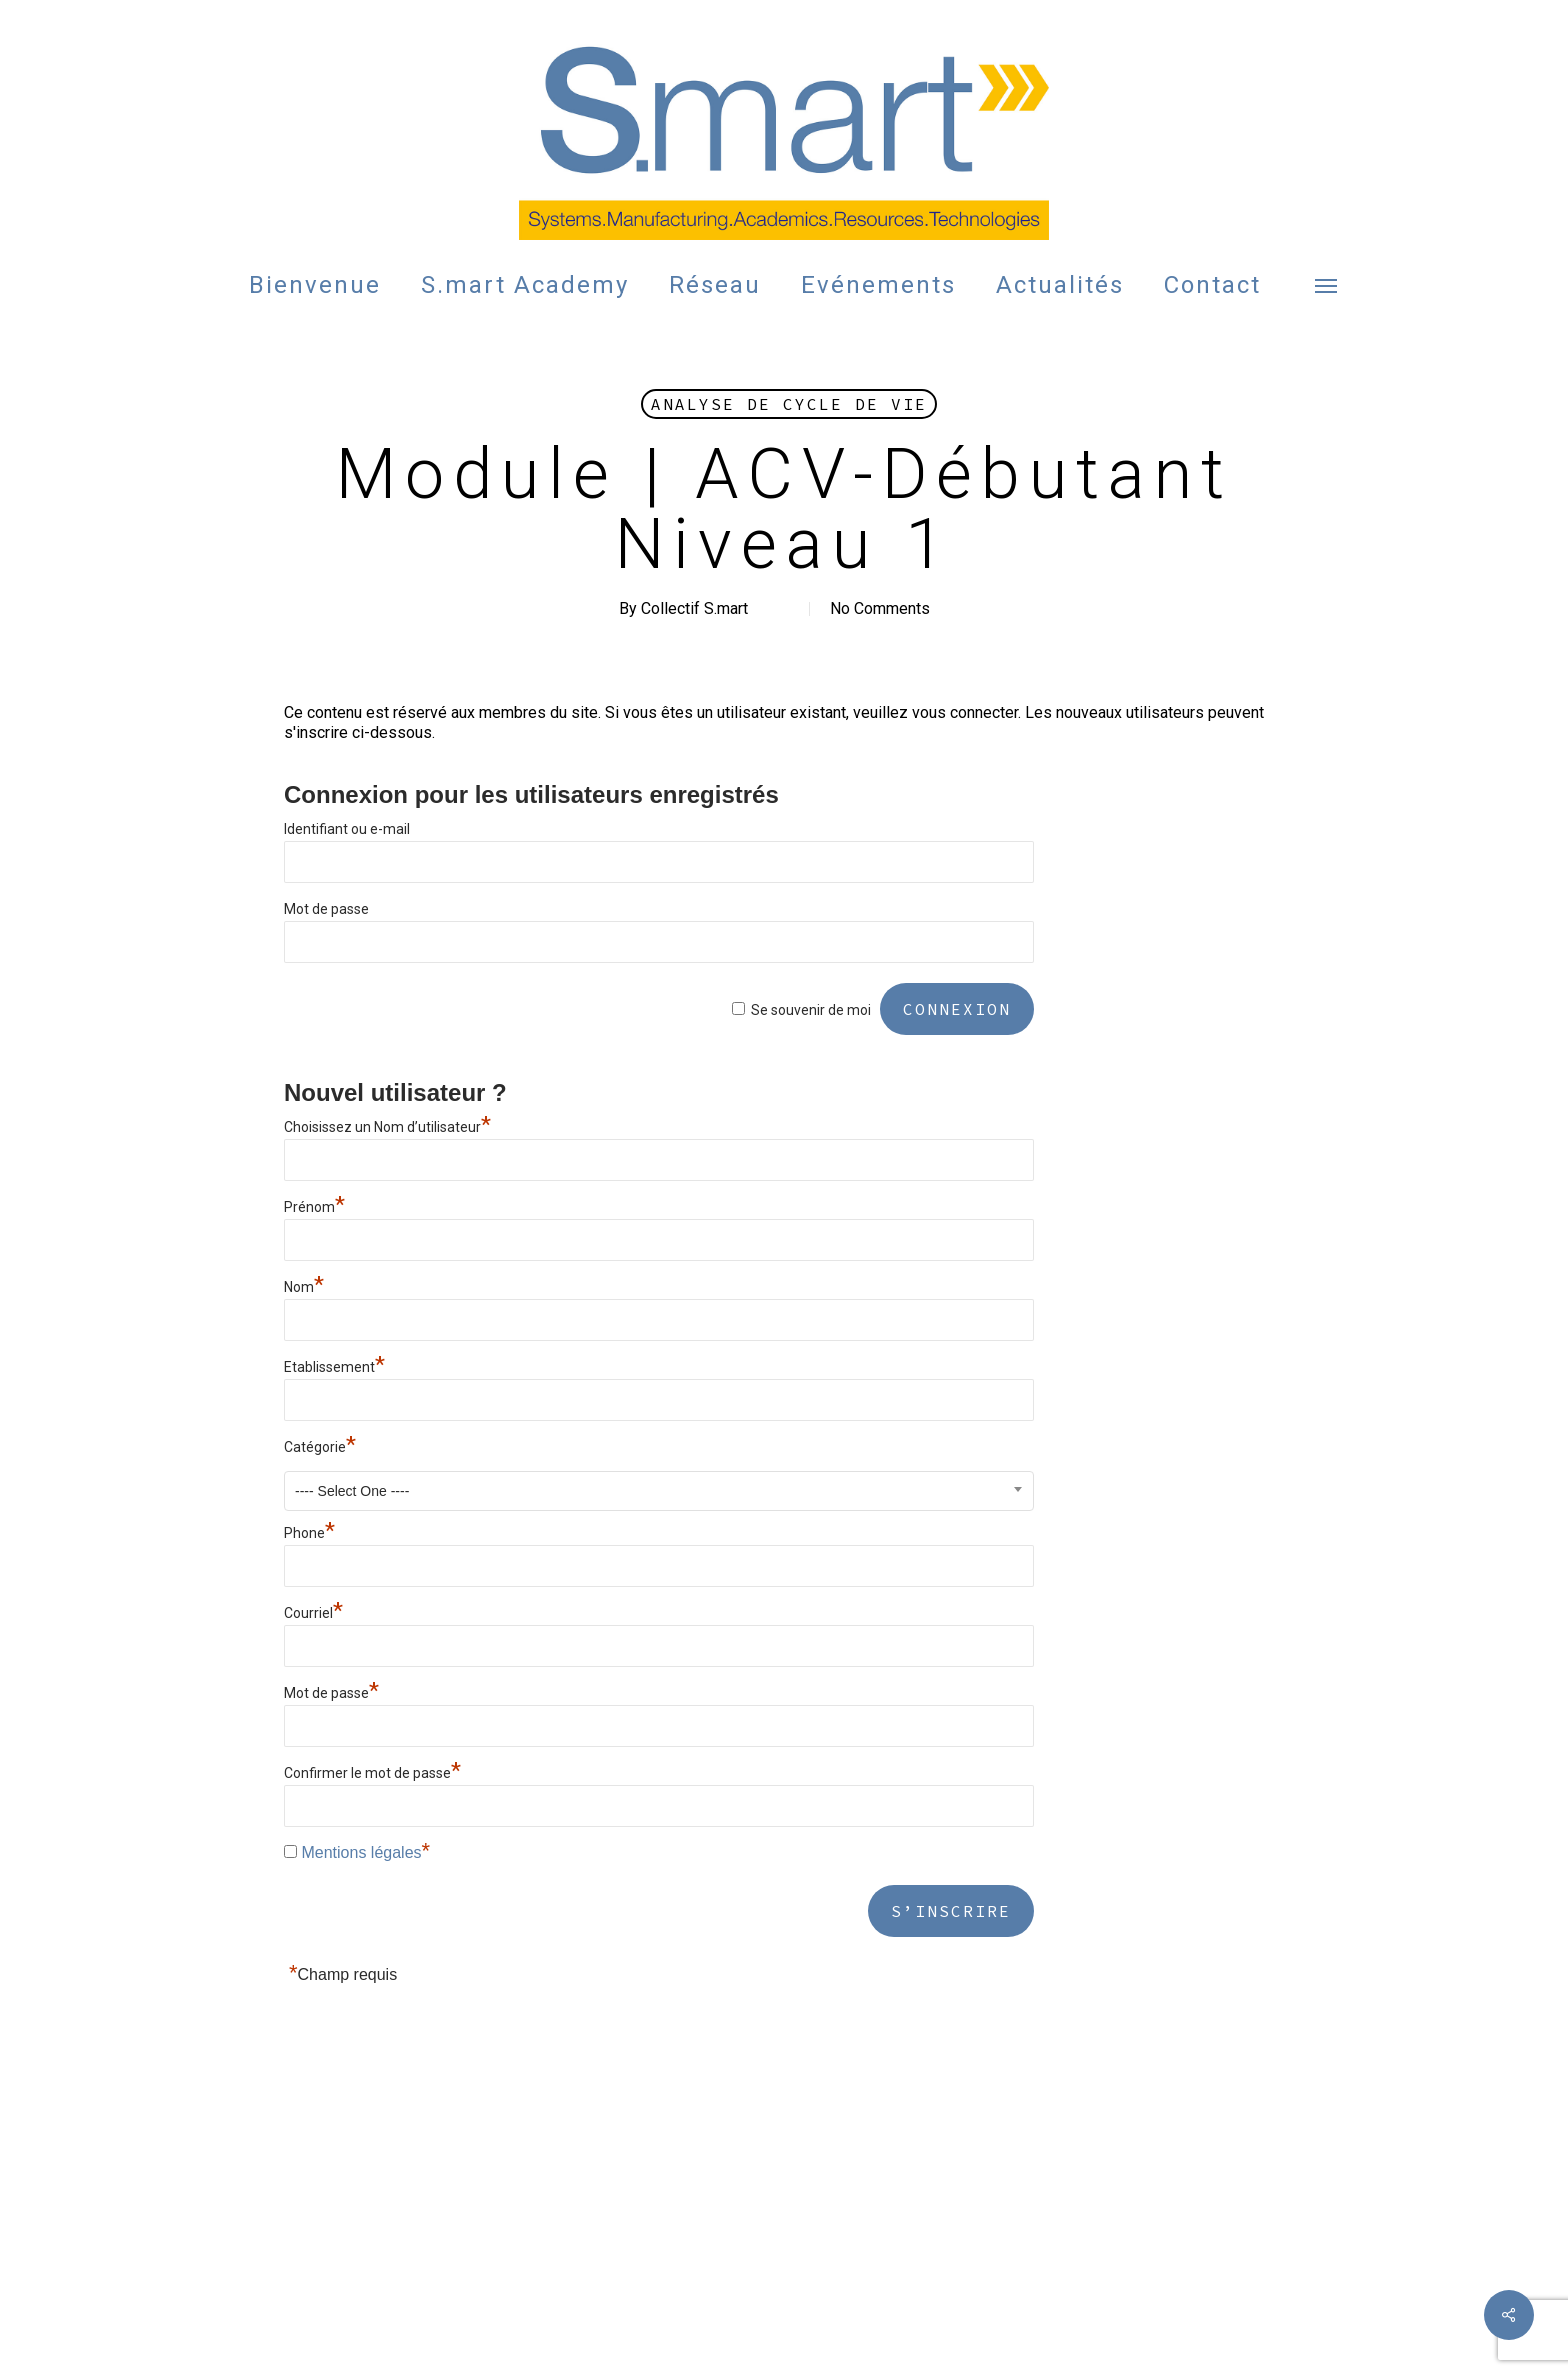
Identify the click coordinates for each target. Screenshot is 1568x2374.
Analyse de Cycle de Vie (789, 404)
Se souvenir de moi (811, 1010)
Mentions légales (361, 1852)
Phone (309, 1533)
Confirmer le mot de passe (372, 1773)
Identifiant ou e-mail (347, 829)
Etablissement (334, 1367)
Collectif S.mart (694, 608)
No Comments (880, 608)
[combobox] (659, 1491)
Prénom (314, 1207)
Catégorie (320, 1447)
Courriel (313, 1613)
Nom (304, 1287)
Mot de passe (326, 909)
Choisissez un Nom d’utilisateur (387, 1127)
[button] (1327, 285)
